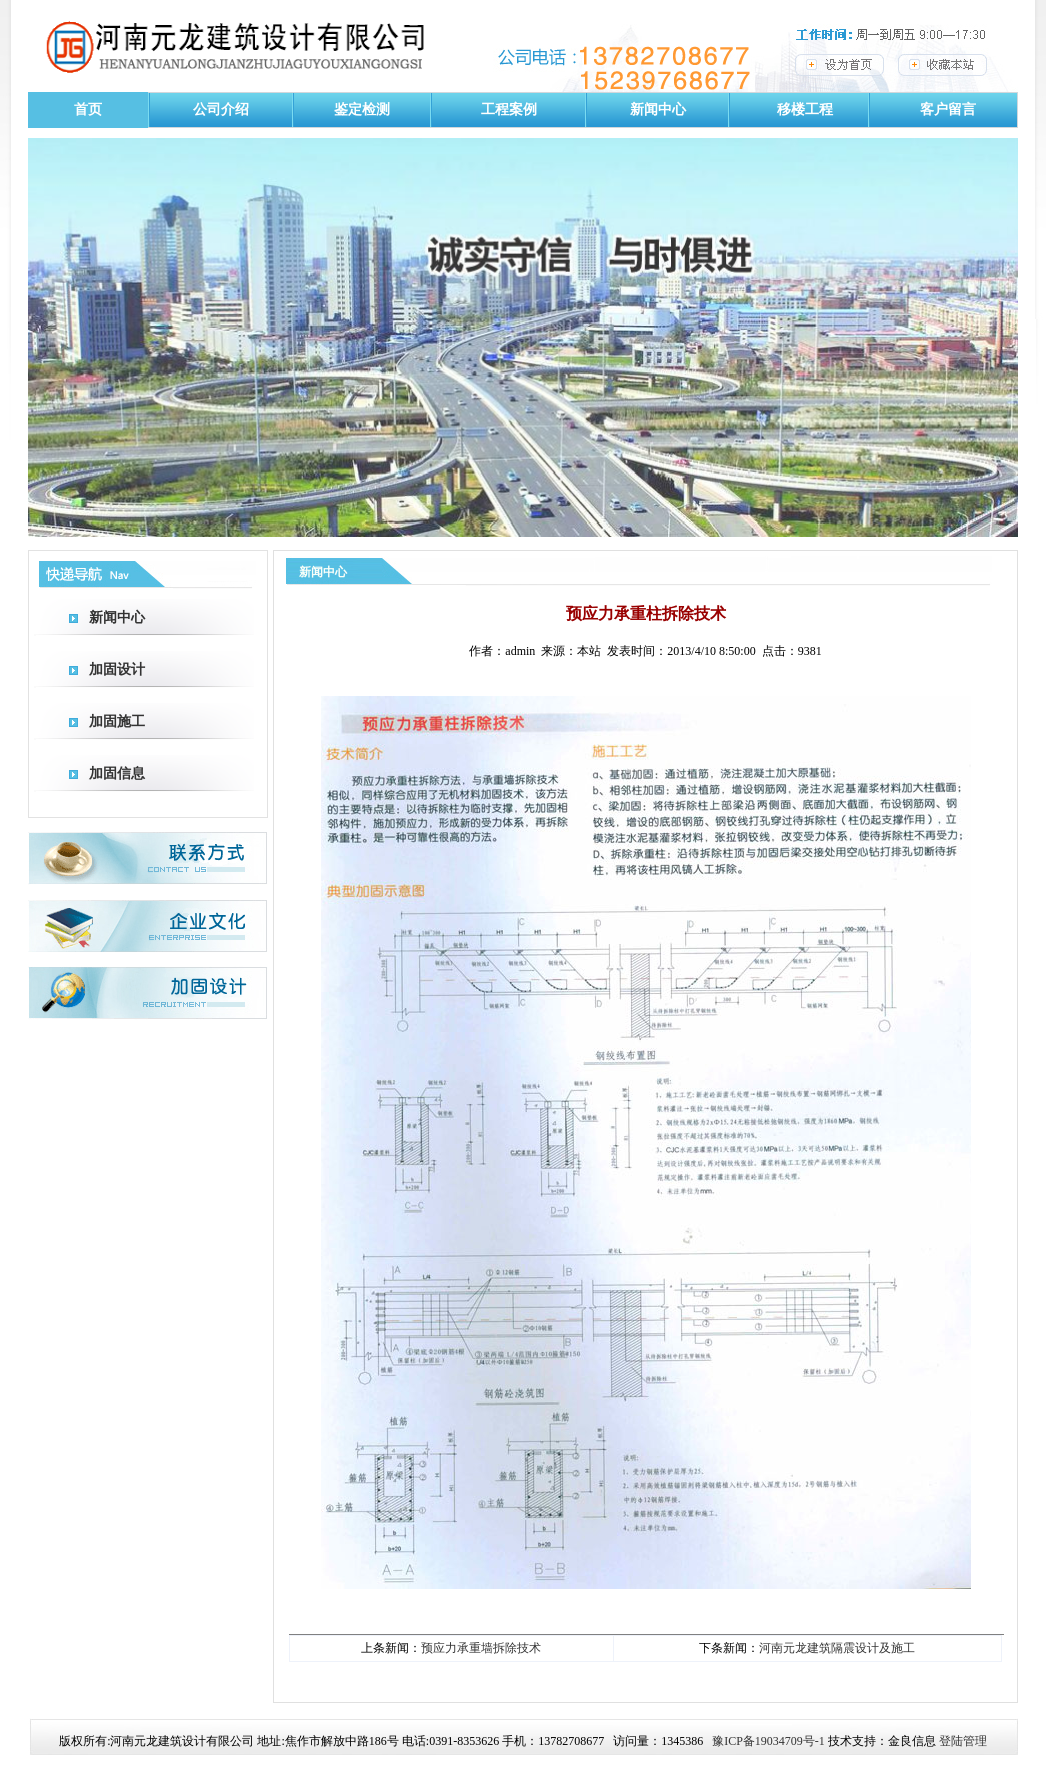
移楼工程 (805, 109)
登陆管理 (963, 1741)
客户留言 (948, 109)
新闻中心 (658, 109)
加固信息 (117, 773)
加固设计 (117, 669)
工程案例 (509, 109)
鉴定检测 (362, 109)
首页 (88, 109)
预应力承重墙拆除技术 (481, 1648)
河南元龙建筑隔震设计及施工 (837, 1648)
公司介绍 (221, 109)
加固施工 (117, 721)
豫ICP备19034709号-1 (768, 1741)
